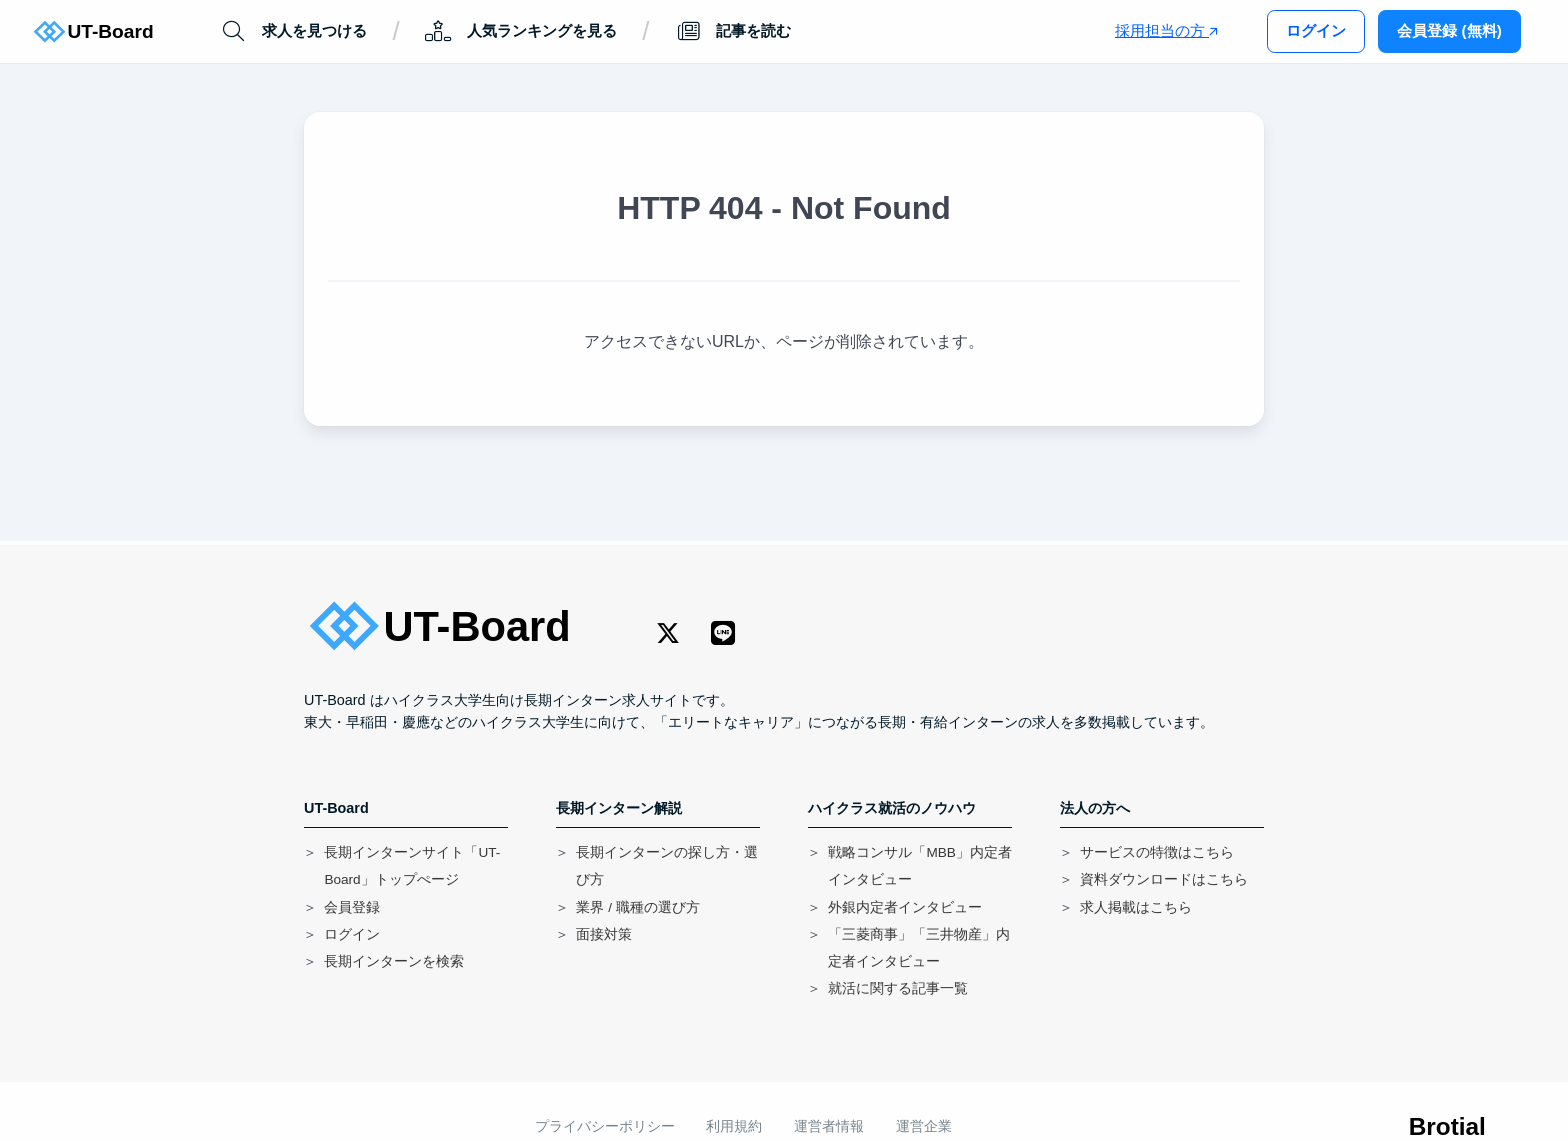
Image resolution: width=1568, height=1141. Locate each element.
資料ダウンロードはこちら (1164, 879)
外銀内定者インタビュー (905, 907)
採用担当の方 (1166, 30)
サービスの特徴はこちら (1157, 852)
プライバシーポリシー (605, 1126)
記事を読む (733, 31)
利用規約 (734, 1126)
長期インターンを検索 (394, 961)
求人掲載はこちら (1136, 907)
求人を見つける (293, 31)
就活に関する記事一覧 (898, 988)
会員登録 (352, 907)
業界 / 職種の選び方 (637, 907)
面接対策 (604, 934)
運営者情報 (829, 1126)
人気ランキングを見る (520, 31)
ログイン (1316, 30)
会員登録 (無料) (1449, 30)
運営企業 (924, 1126)
